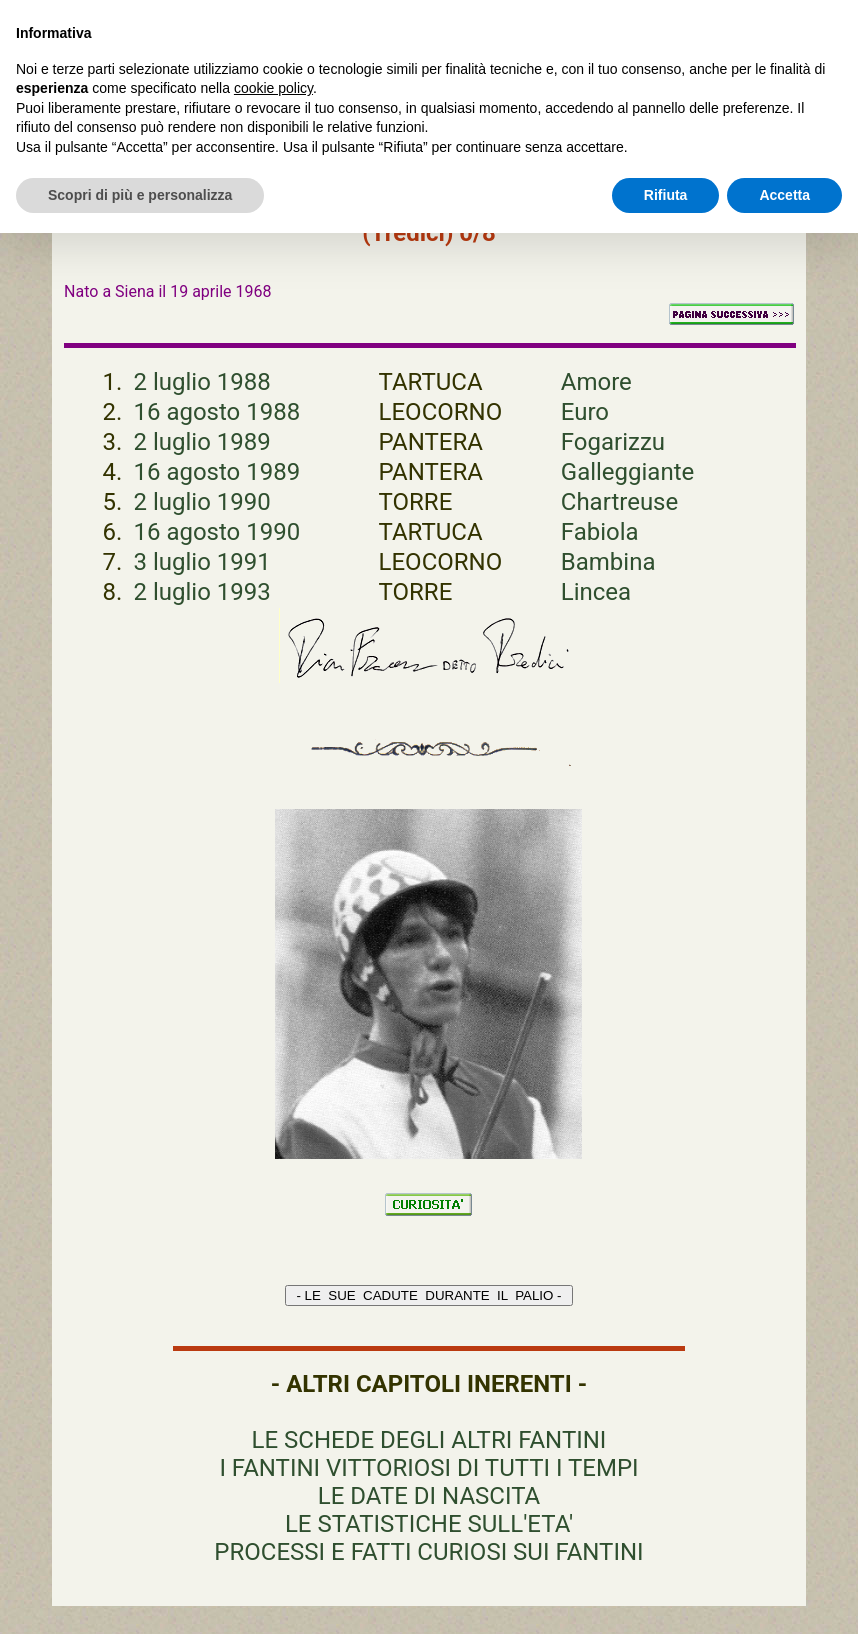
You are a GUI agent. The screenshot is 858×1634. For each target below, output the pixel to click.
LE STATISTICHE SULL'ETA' (429, 1524)
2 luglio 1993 (201, 592)
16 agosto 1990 (216, 532)
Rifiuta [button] (666, 195)
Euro (585, 412)
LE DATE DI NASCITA (429, 1496)
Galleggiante (627, 472)
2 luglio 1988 (201, 382)
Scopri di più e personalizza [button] (140, 195)
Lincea (596, 592)
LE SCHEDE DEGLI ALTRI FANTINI (429, 1440)
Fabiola (600, 532)
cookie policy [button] (273, 88)
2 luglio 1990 (201, 502)
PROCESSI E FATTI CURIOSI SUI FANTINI (428, 1552)
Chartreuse (619, 502)
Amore (596, 382)
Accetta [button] (784, 195)
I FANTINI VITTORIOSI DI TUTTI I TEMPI (428, 1468)
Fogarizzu (613, 442)
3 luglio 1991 (201, 562)
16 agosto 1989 (216, 472)
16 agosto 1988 (216, 412)
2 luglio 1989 (201, 442)
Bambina (608, 562)
